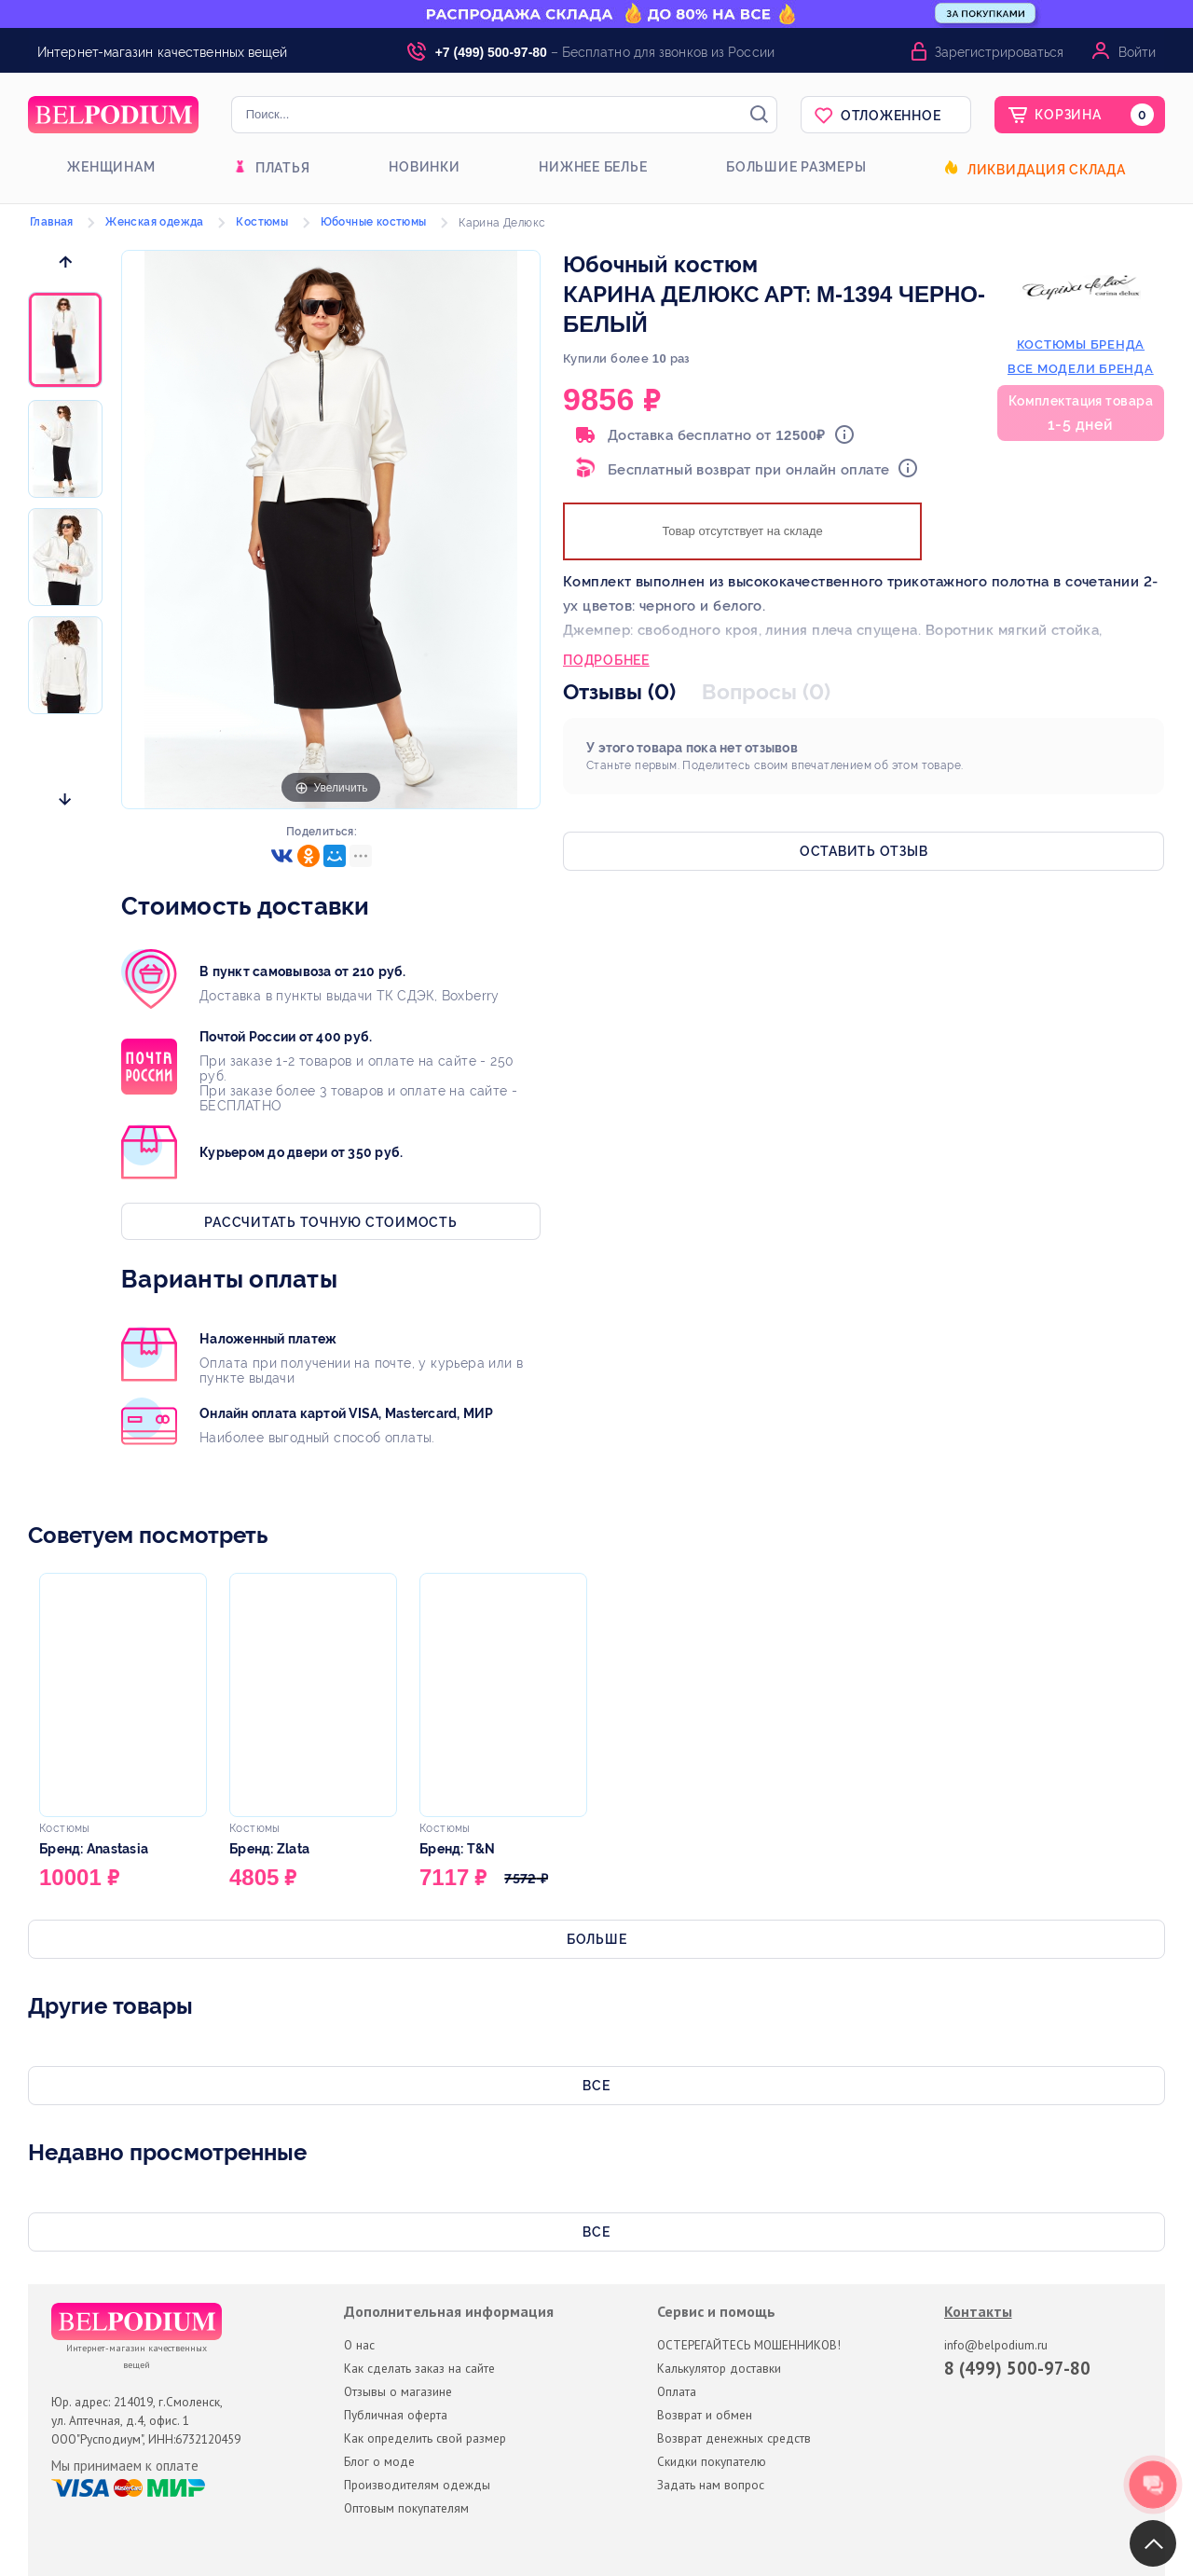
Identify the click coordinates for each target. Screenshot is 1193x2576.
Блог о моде (379, 2461)
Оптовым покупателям (406, 2508)
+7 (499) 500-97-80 (491, 52)
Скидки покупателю (711, 2461)
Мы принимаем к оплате (125, 2466)
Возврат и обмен (704, 2414)
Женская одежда (154, 221)
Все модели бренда (1081, 369)
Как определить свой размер (425, 2438)
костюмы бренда (1081, 344)
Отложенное (891, 115)
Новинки (424, 166)
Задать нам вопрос (710, 2484)
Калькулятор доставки (719, 2368)
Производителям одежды (417, 2484)
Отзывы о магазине (398, 2391)
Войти (1137, 52)
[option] (65, 341)
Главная (52, 221)
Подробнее (606, 661)
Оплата (676, 2391)
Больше (597, 1939)
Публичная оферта (395, 2414)
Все (596, 2085)
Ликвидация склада (1046, 169)
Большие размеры (796, 166)
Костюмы (262, 221)
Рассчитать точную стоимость (330, 1222)
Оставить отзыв (864, 851)
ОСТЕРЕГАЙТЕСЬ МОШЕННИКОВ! (749, 2344)
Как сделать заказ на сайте (419, 2368)
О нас (359, 2344)
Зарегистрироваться (999, 52)
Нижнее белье (593, 166)
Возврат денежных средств (734, 2438)
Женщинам (111, 166)
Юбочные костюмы (374, 221)
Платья (282, 167)
